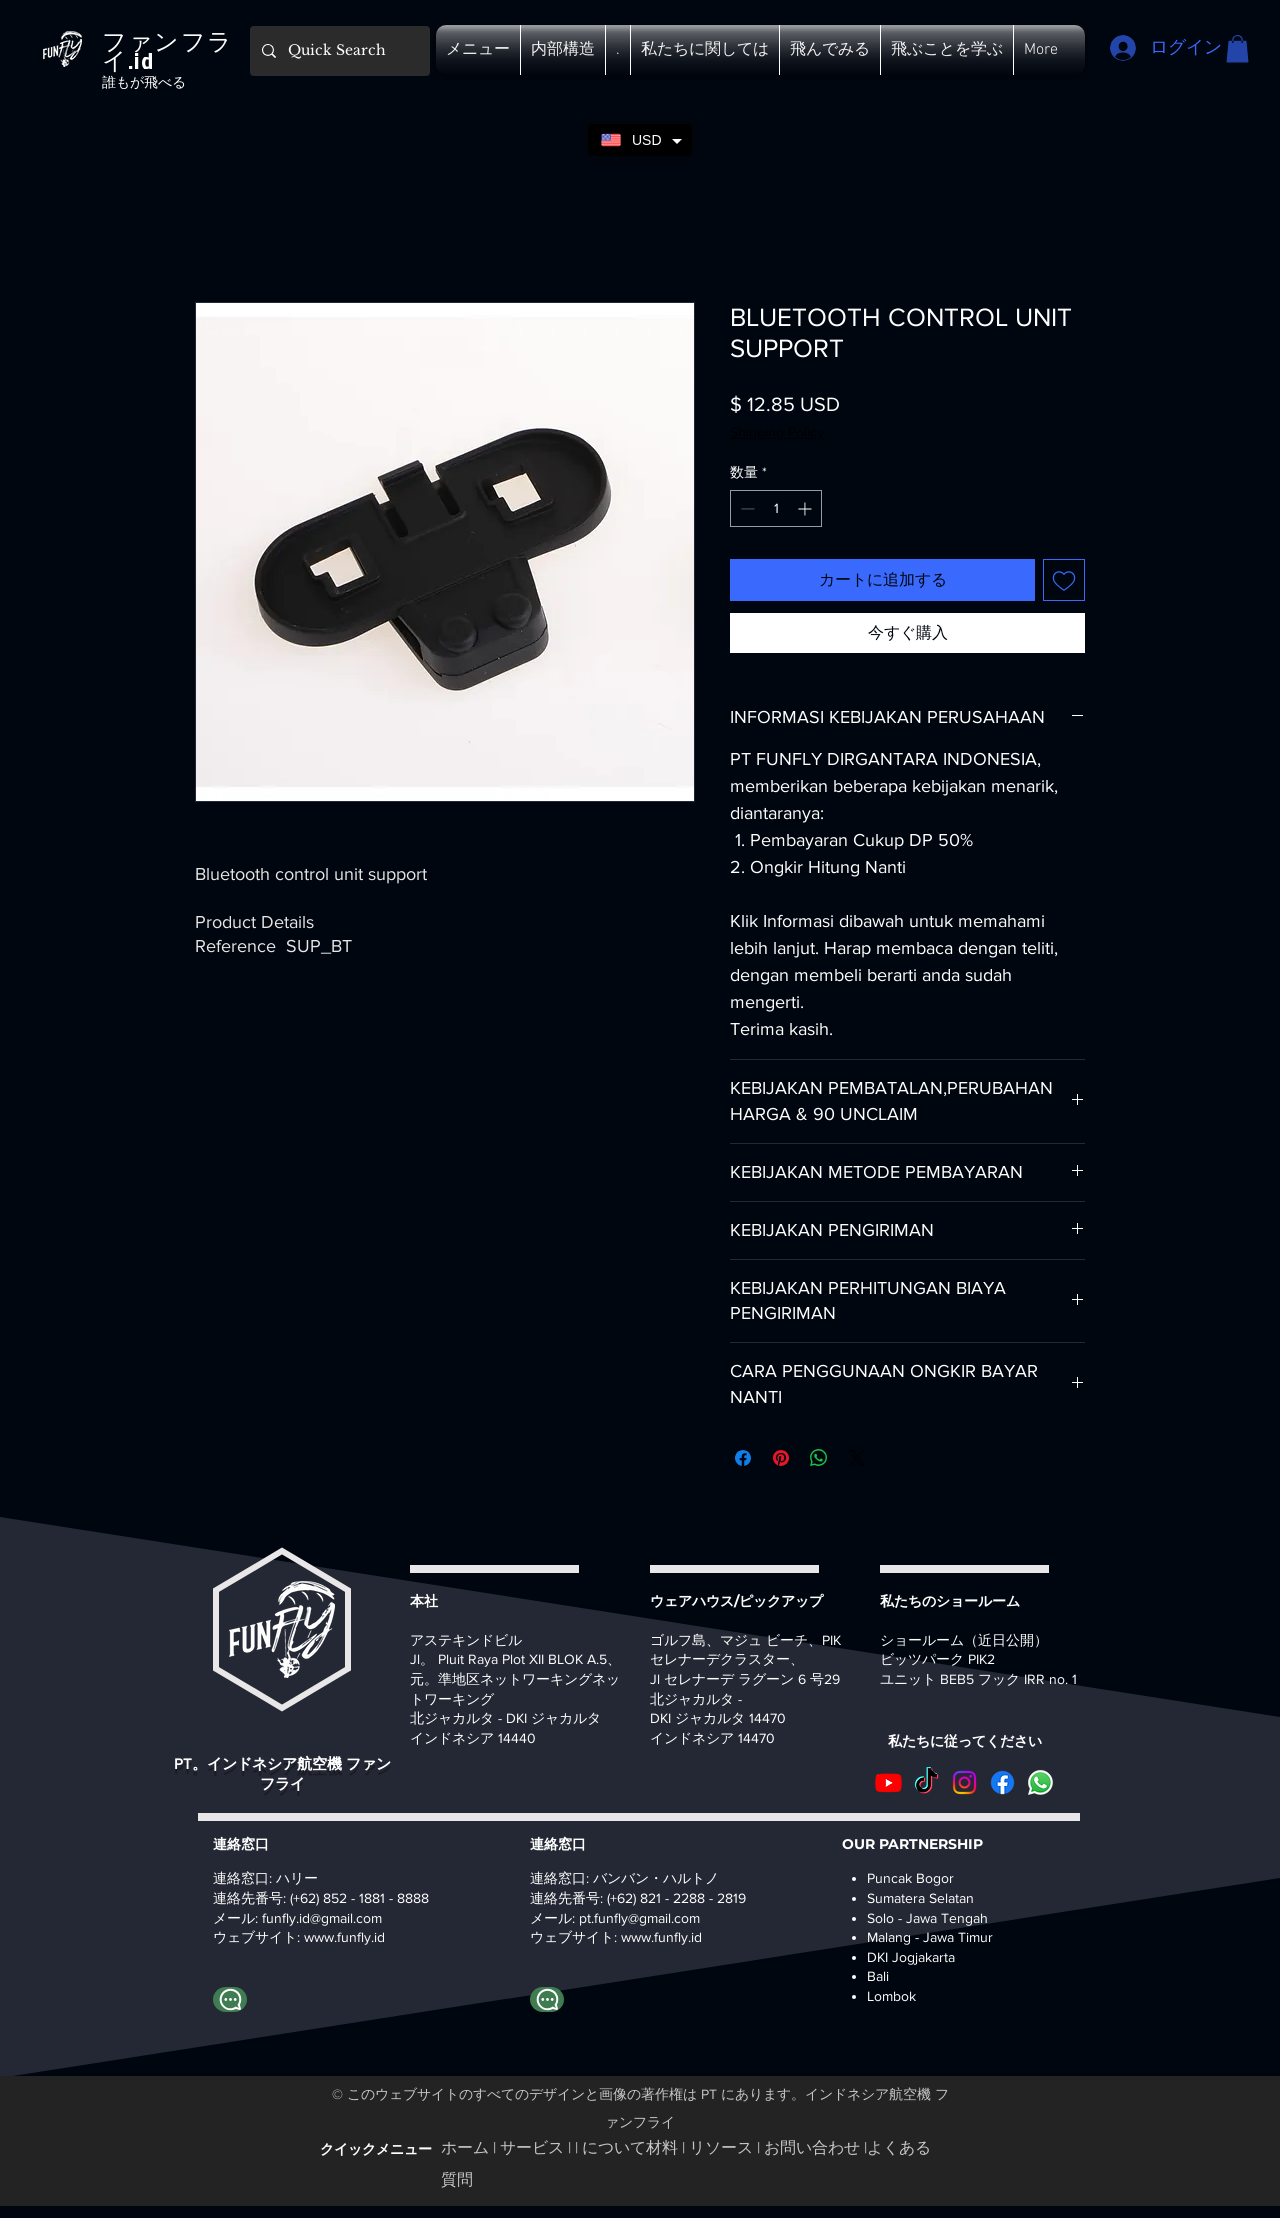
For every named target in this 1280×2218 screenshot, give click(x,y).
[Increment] (806, 508)
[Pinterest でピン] (781, 1458)
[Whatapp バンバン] (547, 1999)
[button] (478, 50)
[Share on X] (857, 1458)
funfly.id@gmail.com (322, 1918)
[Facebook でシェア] (743, 1458)
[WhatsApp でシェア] (819, 1458)
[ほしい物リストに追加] (1064, 580)
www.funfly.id (661, 1937)
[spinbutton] (776, 508)
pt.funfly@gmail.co (634, 1918)
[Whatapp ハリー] (230, 1999)
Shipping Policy (777, 432)
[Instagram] (964, 1782)
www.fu (326, 1937)
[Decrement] (745, 508)
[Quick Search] (338, 51)
